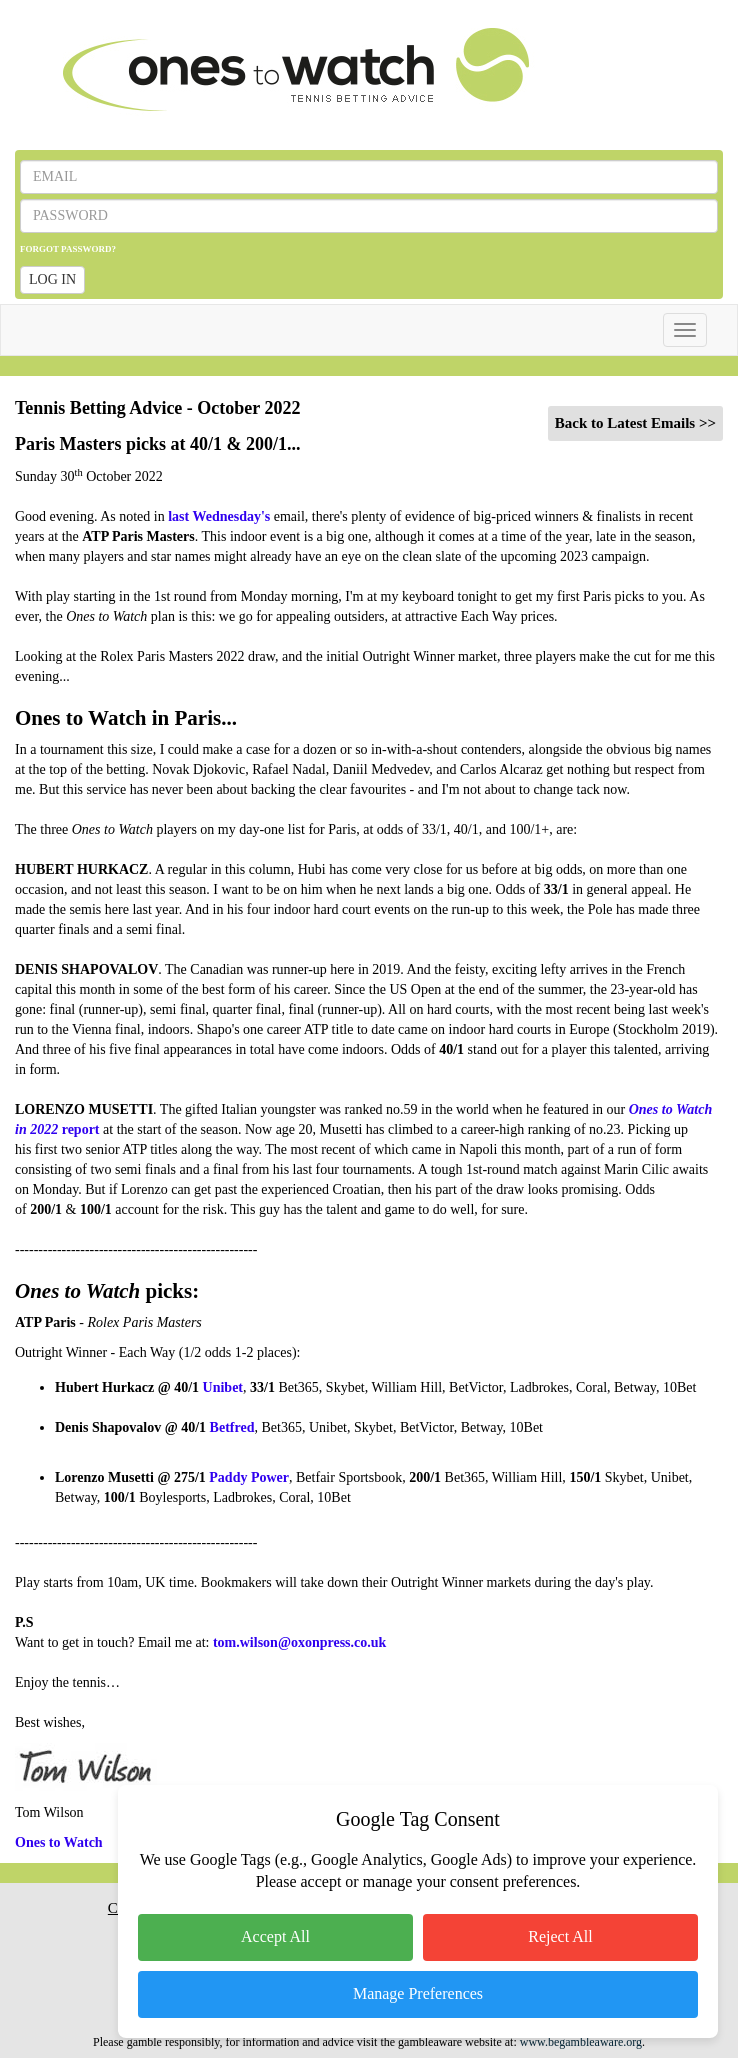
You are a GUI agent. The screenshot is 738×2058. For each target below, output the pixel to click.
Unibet (223, 1387)
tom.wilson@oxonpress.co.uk (299, 1642)
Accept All (275, 1936)
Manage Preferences (418, 1993)
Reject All (560, 1936)
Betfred (232, 1427)
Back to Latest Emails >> (635, 423)
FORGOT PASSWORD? (68, 249)
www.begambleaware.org (581, 2042)
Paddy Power (249, 1477)
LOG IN (52, 279)
